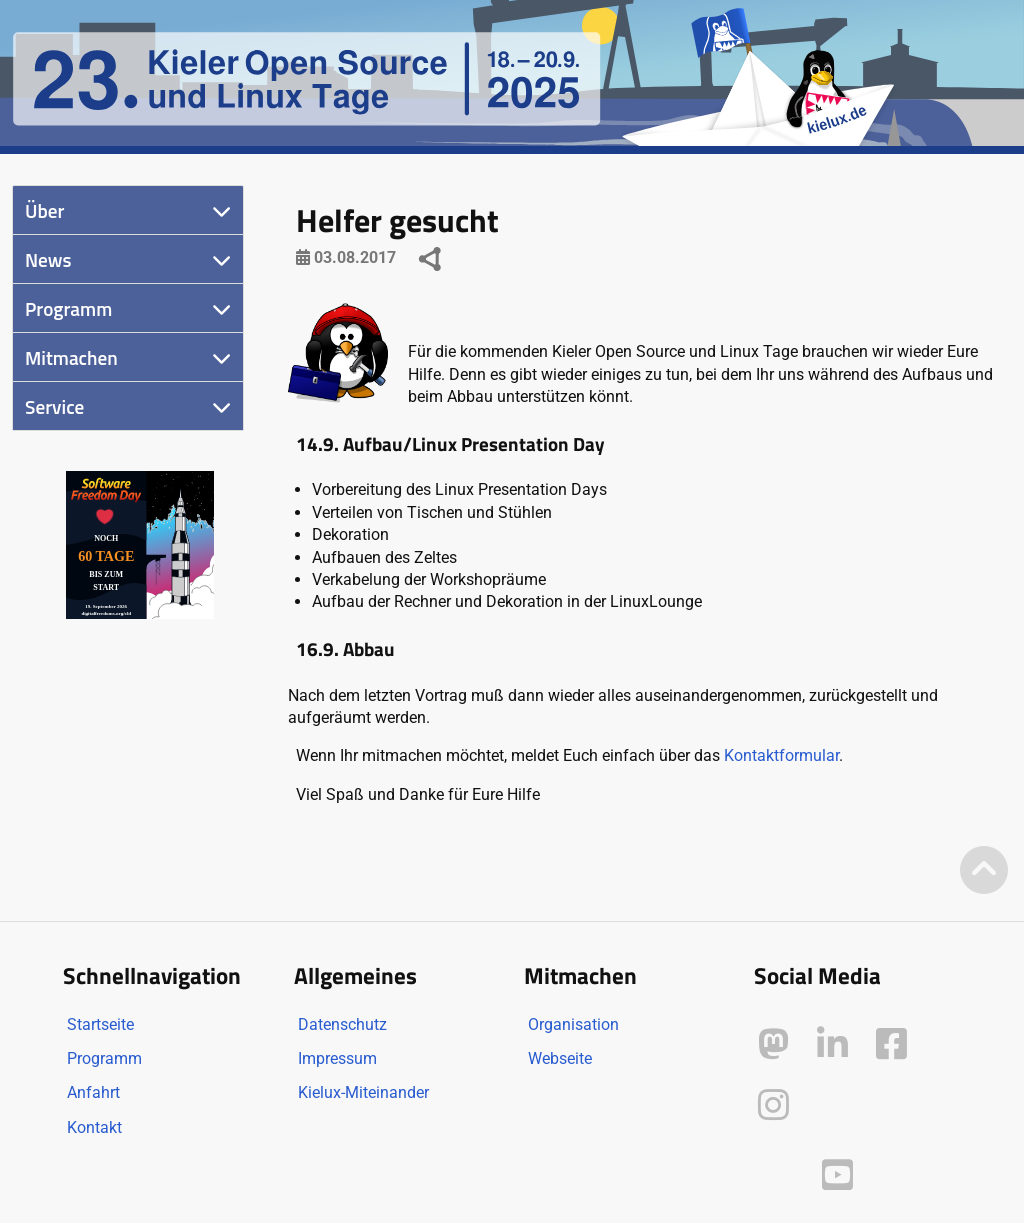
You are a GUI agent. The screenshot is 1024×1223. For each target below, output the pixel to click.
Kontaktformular (781, 755)
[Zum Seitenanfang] (984, 871)
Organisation (573, 1024)
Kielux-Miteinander (363, 1092)
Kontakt (94, 1127)
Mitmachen (71, 357)
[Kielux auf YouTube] (837, 1175)
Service (54, 406)
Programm (68, 308)
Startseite (100, 1024)
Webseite (560, 1058)
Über (44, 210)
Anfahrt (93, 1092)
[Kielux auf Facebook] (891, 1044)
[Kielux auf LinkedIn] (832, 1044)
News (48, 259)
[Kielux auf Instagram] (773, 1105)
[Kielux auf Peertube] (775, 1171)
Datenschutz (342, 1024)
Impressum (337, 1058)
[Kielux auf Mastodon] (773, 1044)
